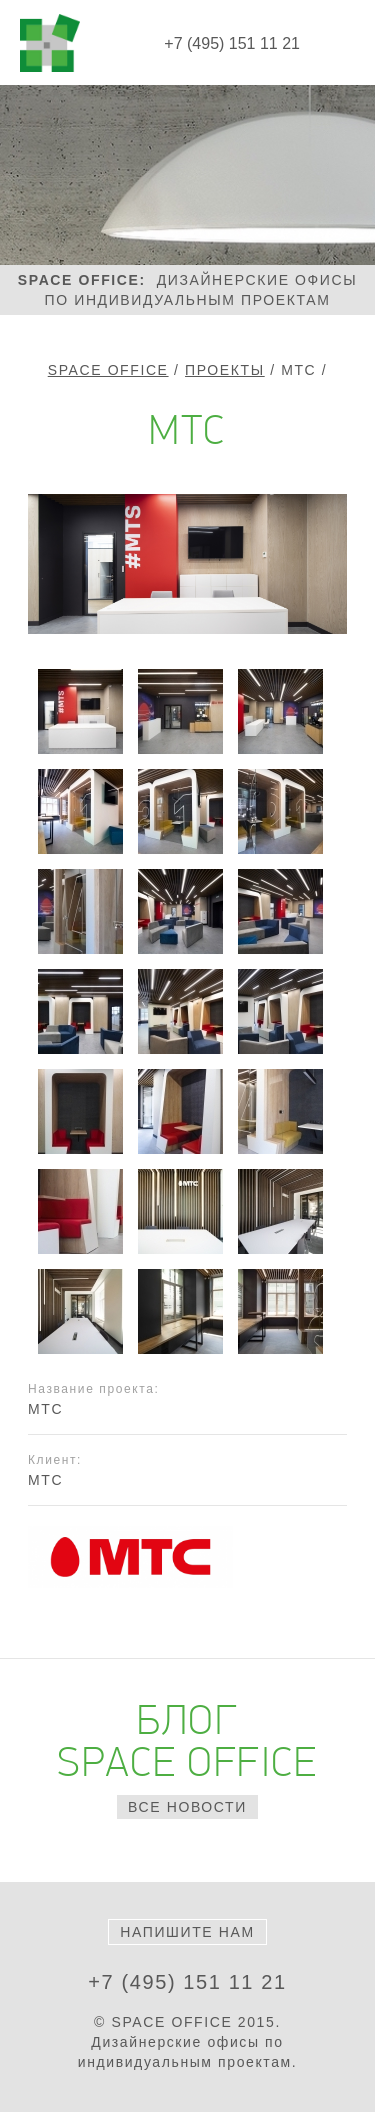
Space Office (108, 370)
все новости (187, 1807)
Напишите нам (187, 1932)
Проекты (225, 370)
